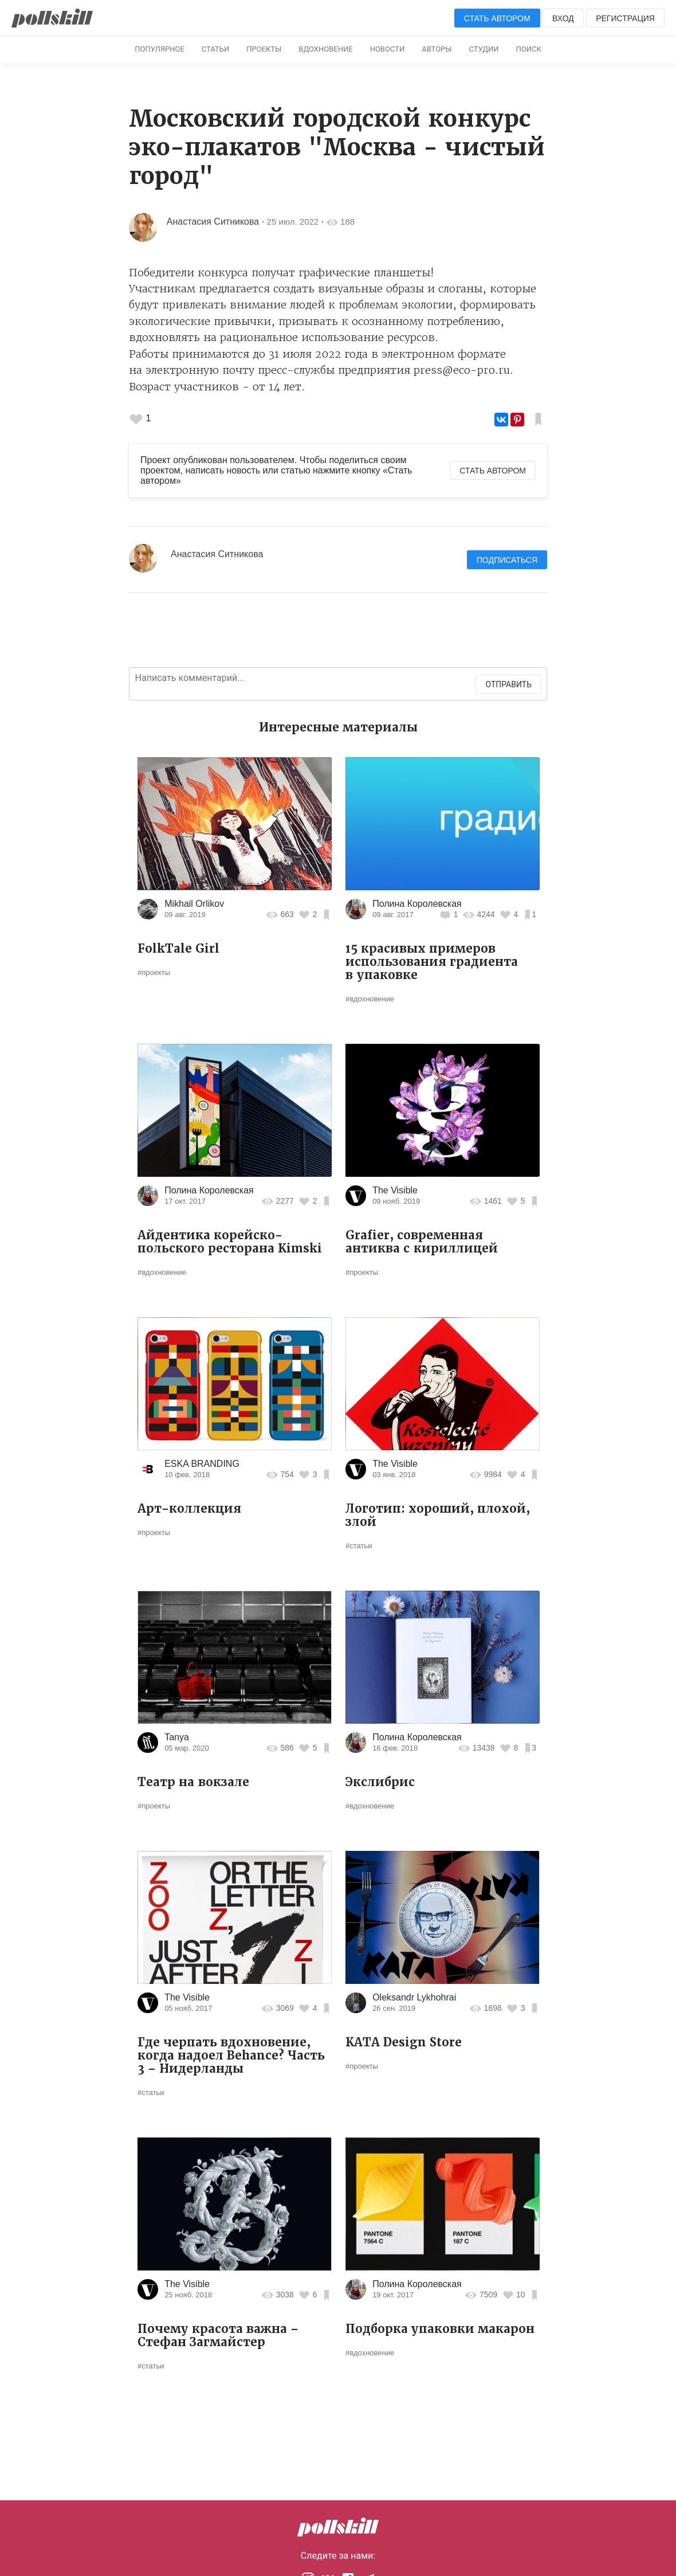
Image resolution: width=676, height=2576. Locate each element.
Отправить (508, 684)
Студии (484, 49)
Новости (387, 49)
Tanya (176, 1737)
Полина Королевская (417, 904)
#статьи (358, 1545)
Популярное (159, 49)
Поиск (528, 49)
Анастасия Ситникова (213, 221)
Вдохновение (325, 49)
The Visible (395, 1190)
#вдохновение (369, 999)
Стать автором (497, 18)
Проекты (263, 49)
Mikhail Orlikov (194, 904)
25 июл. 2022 (293, 221)
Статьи (215, 49)
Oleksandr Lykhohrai (414, 1997)
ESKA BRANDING (201, 1464)
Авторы (436, 49)
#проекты (153, 972)
